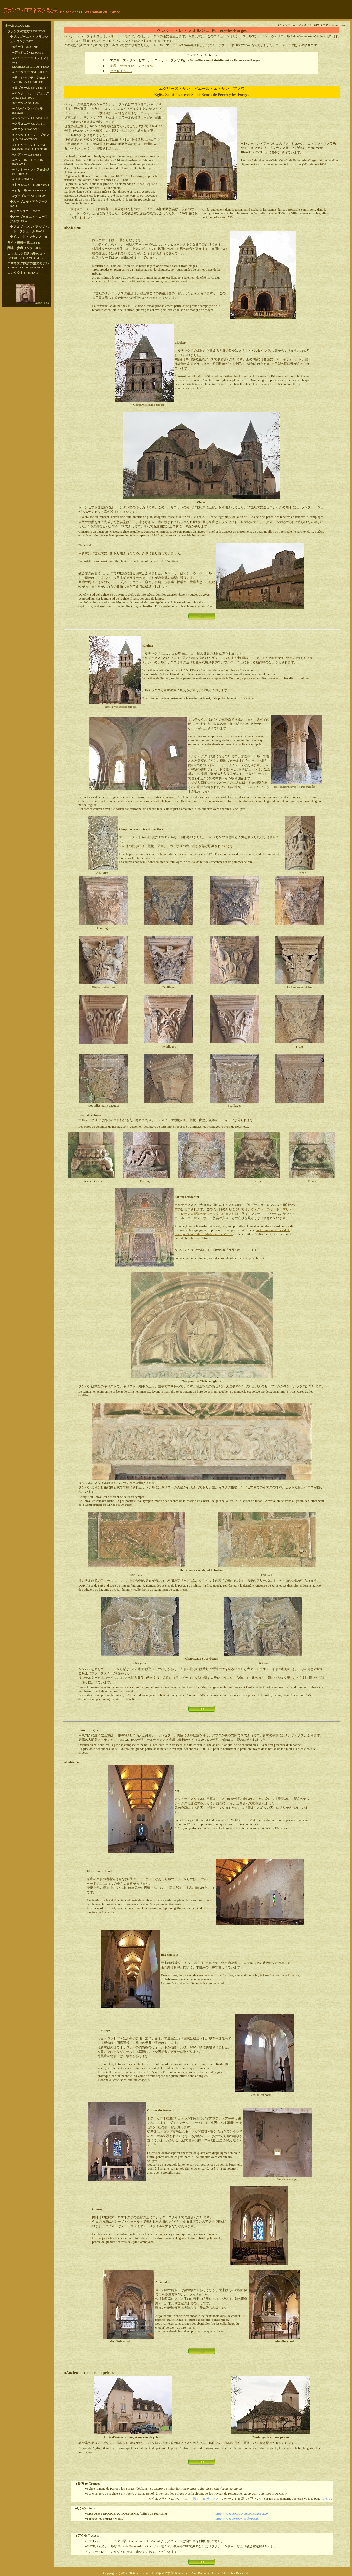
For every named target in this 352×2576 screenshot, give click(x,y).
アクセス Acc (119, 71)
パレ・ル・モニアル (123, 36)
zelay (230, 1234)
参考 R (114, 65)
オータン (153, 36)
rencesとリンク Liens (138, 65)
